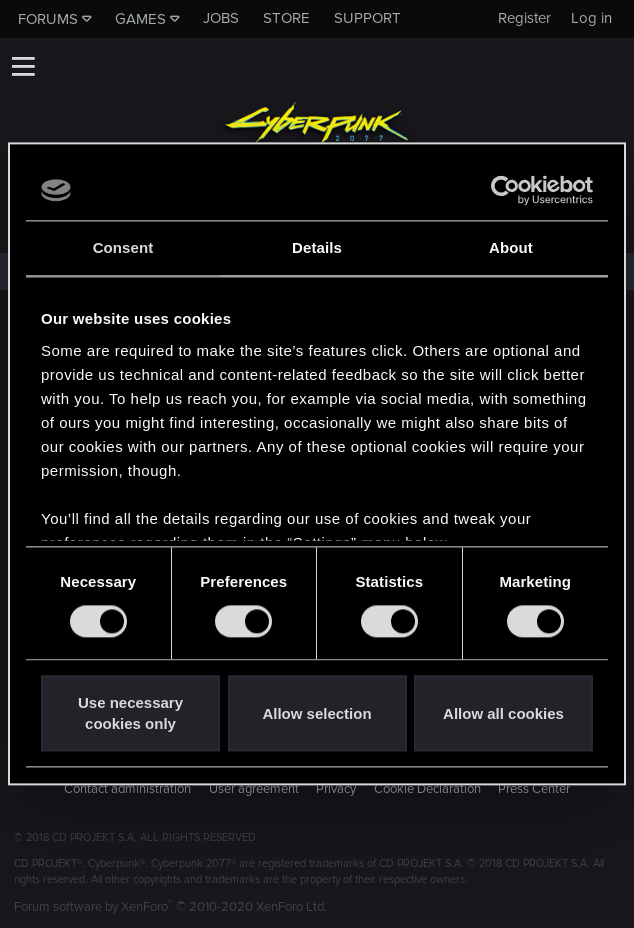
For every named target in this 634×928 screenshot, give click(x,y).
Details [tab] (317, 247)
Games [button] (140, 19)
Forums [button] (48, 19)
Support (367, 18)
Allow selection (316, 713)
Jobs (221, 18)
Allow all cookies (503, 713)
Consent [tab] (123, 247)
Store (286, 18)
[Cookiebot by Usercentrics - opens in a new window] (505, 190)
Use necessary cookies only (130, 714)
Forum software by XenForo (170, 907)
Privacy (336, 789)
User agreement (254, 789)
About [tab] (511, 247)
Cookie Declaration (427, 789)
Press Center (534, 789)
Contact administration (127, 789)
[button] (23, 66)
